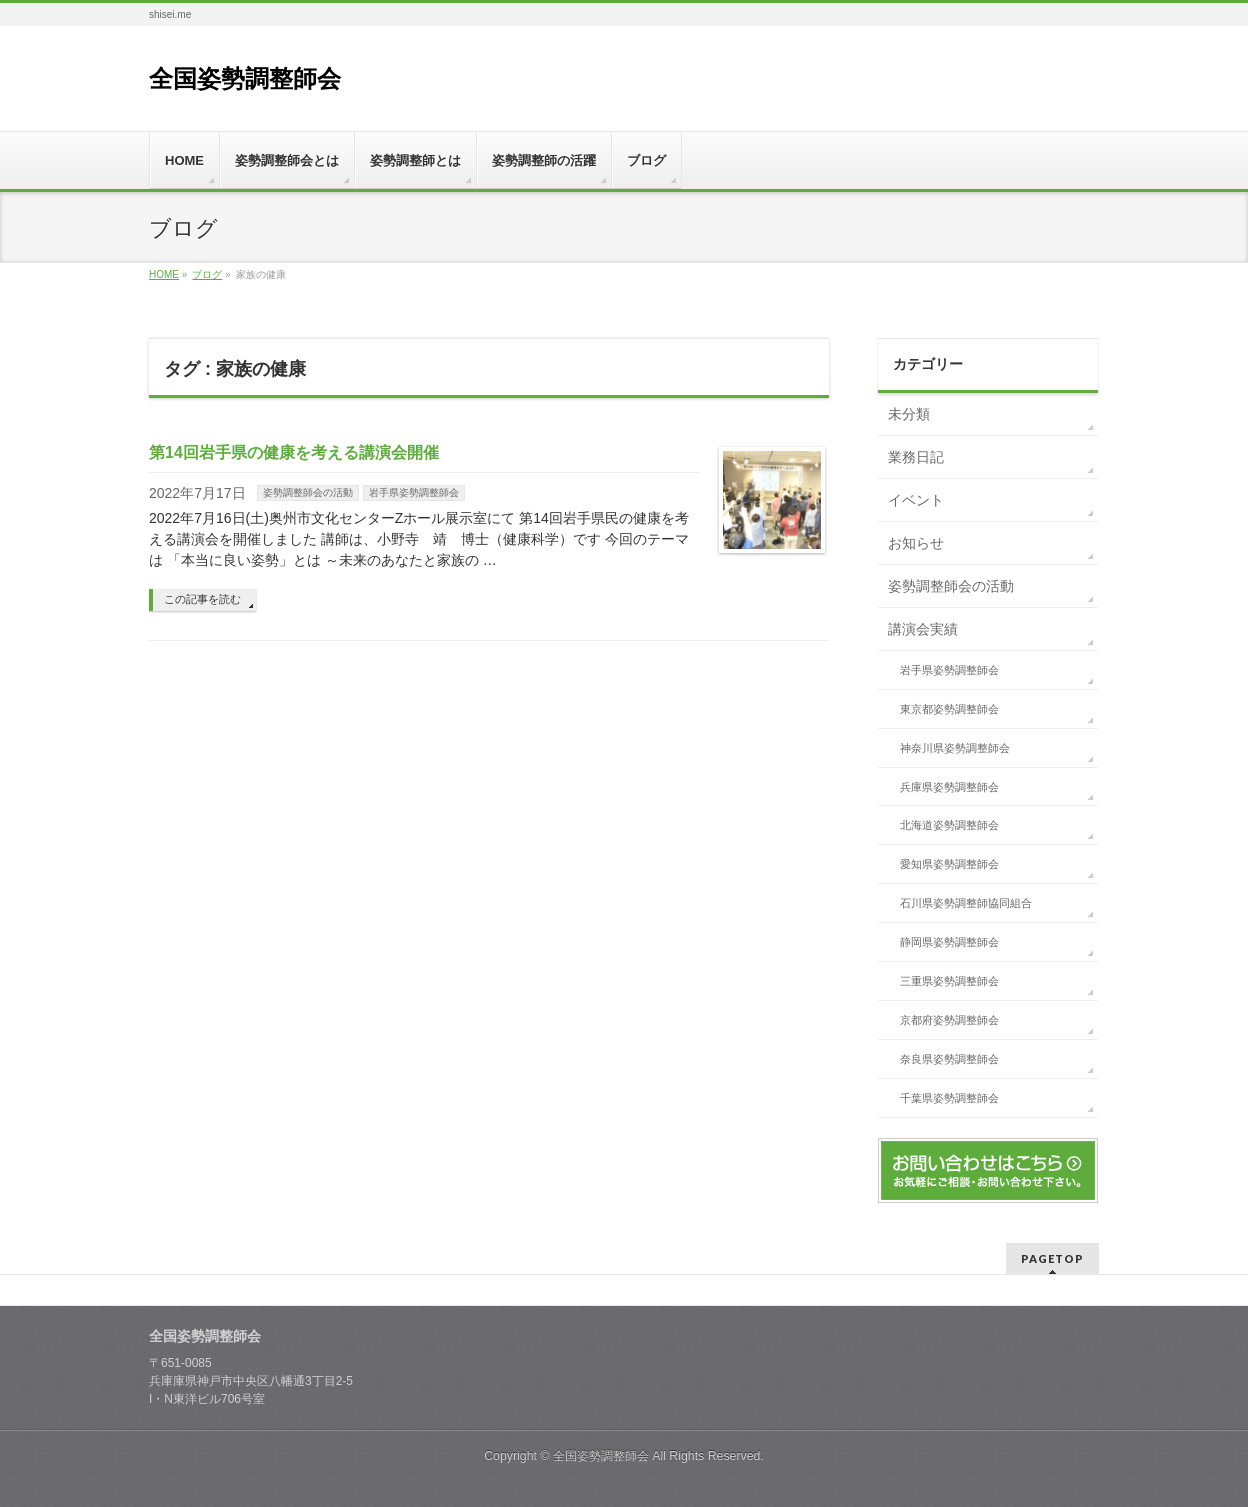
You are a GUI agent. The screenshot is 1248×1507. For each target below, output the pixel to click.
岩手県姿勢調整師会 (414, 492)
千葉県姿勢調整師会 (949, 1098)
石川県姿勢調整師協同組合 (966, 903)
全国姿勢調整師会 (245, 78)
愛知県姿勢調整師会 (949, 864)
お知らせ (916, 543)
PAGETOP (1052, 1258)
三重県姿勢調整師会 (949, 981)
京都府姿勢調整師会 (949, 1020)
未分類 (909, 414)
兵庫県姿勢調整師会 (949, 787)
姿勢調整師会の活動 (308, 492)
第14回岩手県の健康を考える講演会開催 (294, 452)
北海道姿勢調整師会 (949, 825)
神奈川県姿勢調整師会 (955, 748)
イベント (916, 500)
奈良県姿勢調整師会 (949, 1059)
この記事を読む (202, 599)
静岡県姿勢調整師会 (949, 942)
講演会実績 (923, 629)
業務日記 (916, 457)
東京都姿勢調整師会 (949, 709)
